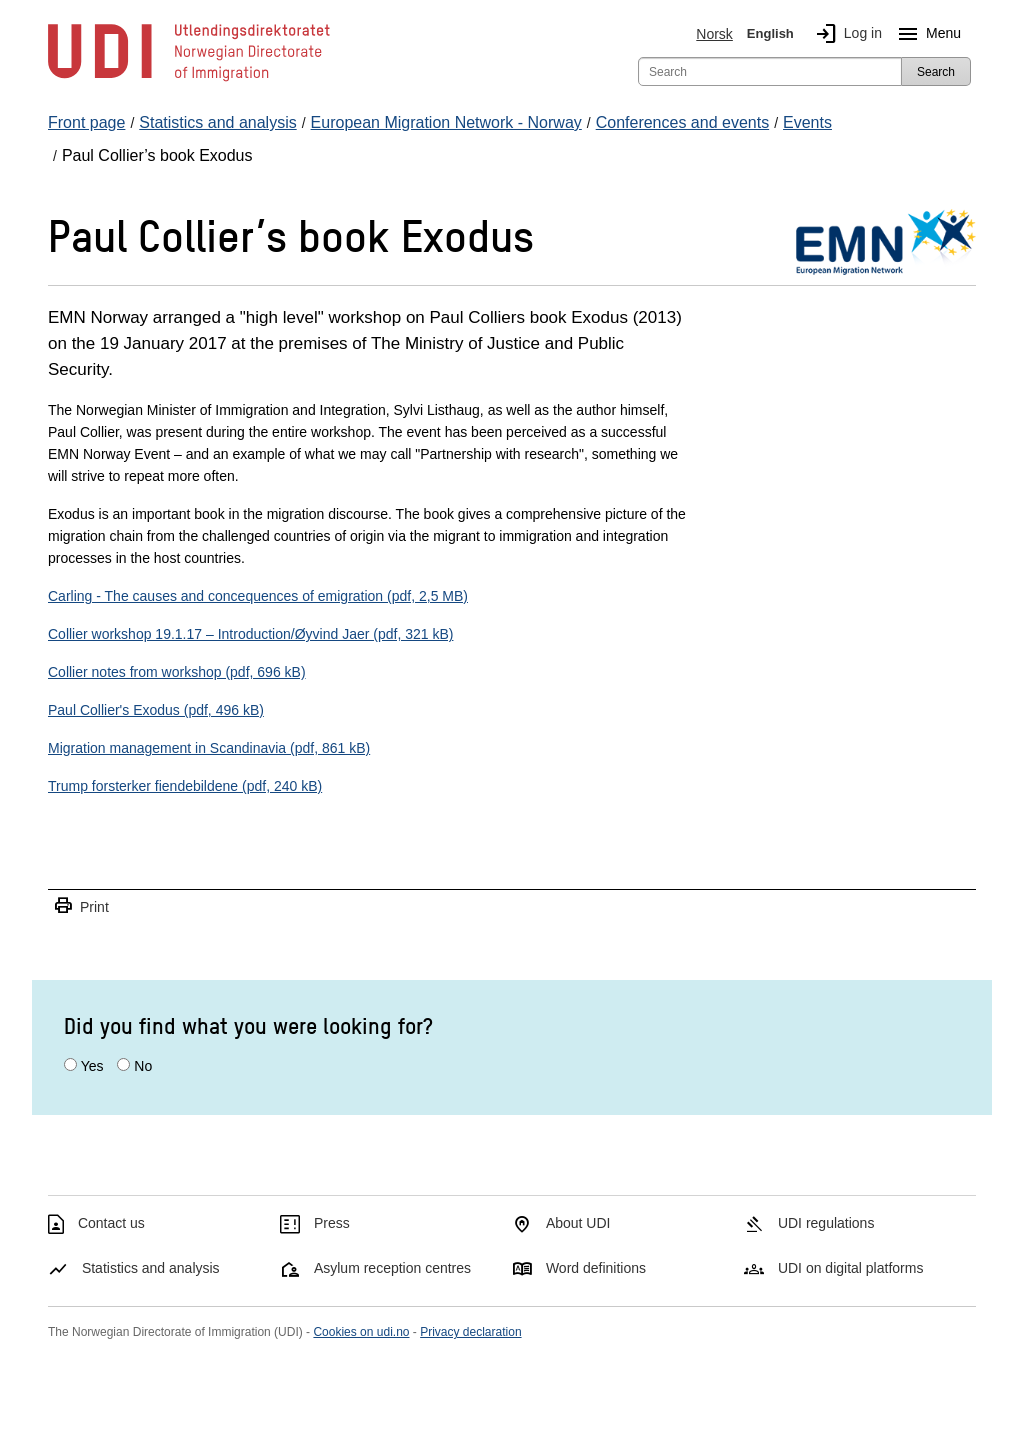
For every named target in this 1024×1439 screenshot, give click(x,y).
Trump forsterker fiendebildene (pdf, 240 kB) (185, 786)
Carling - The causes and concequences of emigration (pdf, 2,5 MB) (258, 596)
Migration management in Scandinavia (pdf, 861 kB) (209, 748)
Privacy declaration (470, 1332)
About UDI (578, 1223)
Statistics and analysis (151, 1268)
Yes (92, 1066)
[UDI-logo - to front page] (189, 80)
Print (81, 906)
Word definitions (596, 1268)
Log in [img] (845, 34)
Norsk (714, 34)
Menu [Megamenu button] (925, 34)
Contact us (111, 1223)
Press (332, 1223)
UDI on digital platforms (851, 1268)
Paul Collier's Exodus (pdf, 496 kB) (156, 710)
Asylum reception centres (392, 1268)
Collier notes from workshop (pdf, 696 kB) (177, 672)
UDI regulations (826, 1223)
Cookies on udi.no (361, 1332)
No (143, 1066)
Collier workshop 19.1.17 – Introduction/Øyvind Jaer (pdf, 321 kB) (250, 634)
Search (936, 72)
